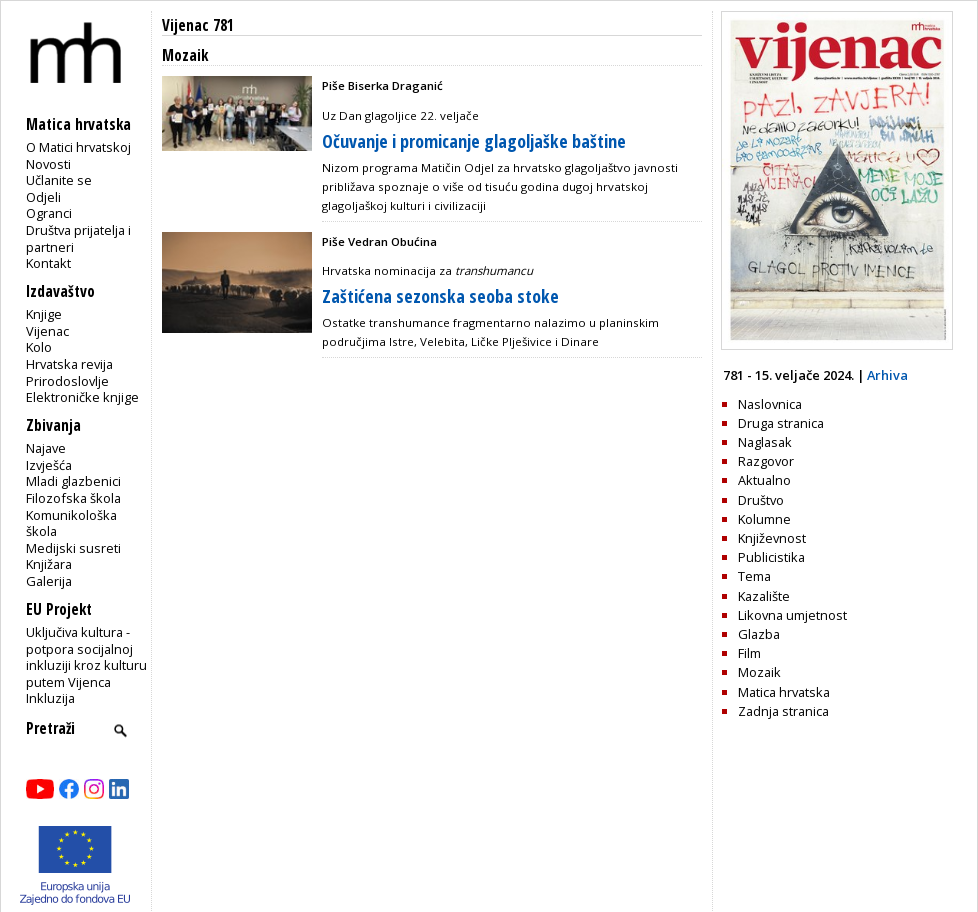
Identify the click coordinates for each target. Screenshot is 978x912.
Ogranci (49, 213)
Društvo (761, 500)
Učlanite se (59, 180)
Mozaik (759, 672)
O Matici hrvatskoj (78, 147)
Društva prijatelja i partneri (78, 238)
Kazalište (764, 596)
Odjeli (43, 197)
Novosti (48, 164)
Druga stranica (781, 423)
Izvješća (49, 465)
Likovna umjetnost (792, 615)
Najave (46, 448)
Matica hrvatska (784, 692)
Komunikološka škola (71, 523)
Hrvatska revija (69, 364)
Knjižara (49, 564)
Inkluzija (50, 698)
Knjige (44, 314)
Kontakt (48, 263)
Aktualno (764, 480)
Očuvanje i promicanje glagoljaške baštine (474, 141)
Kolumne (764, 519)
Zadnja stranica (783, 711)
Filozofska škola (73, 498)
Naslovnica (770, 404)
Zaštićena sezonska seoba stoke (440, 296)
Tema (754, 576)
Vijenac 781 (198, 25)
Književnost (772, 538)
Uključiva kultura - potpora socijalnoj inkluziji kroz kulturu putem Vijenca (86, 657)
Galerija (49, 581)
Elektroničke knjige (82, 397)
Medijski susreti (73, 548)
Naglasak (765, 442)
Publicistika (771, 557)
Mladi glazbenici (73, 481)
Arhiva (887, 375)
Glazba (759, 634)
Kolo (39, 347)
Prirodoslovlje (67, 381)
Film (749, 653)
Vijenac (47, 331)
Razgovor (766, 461)
